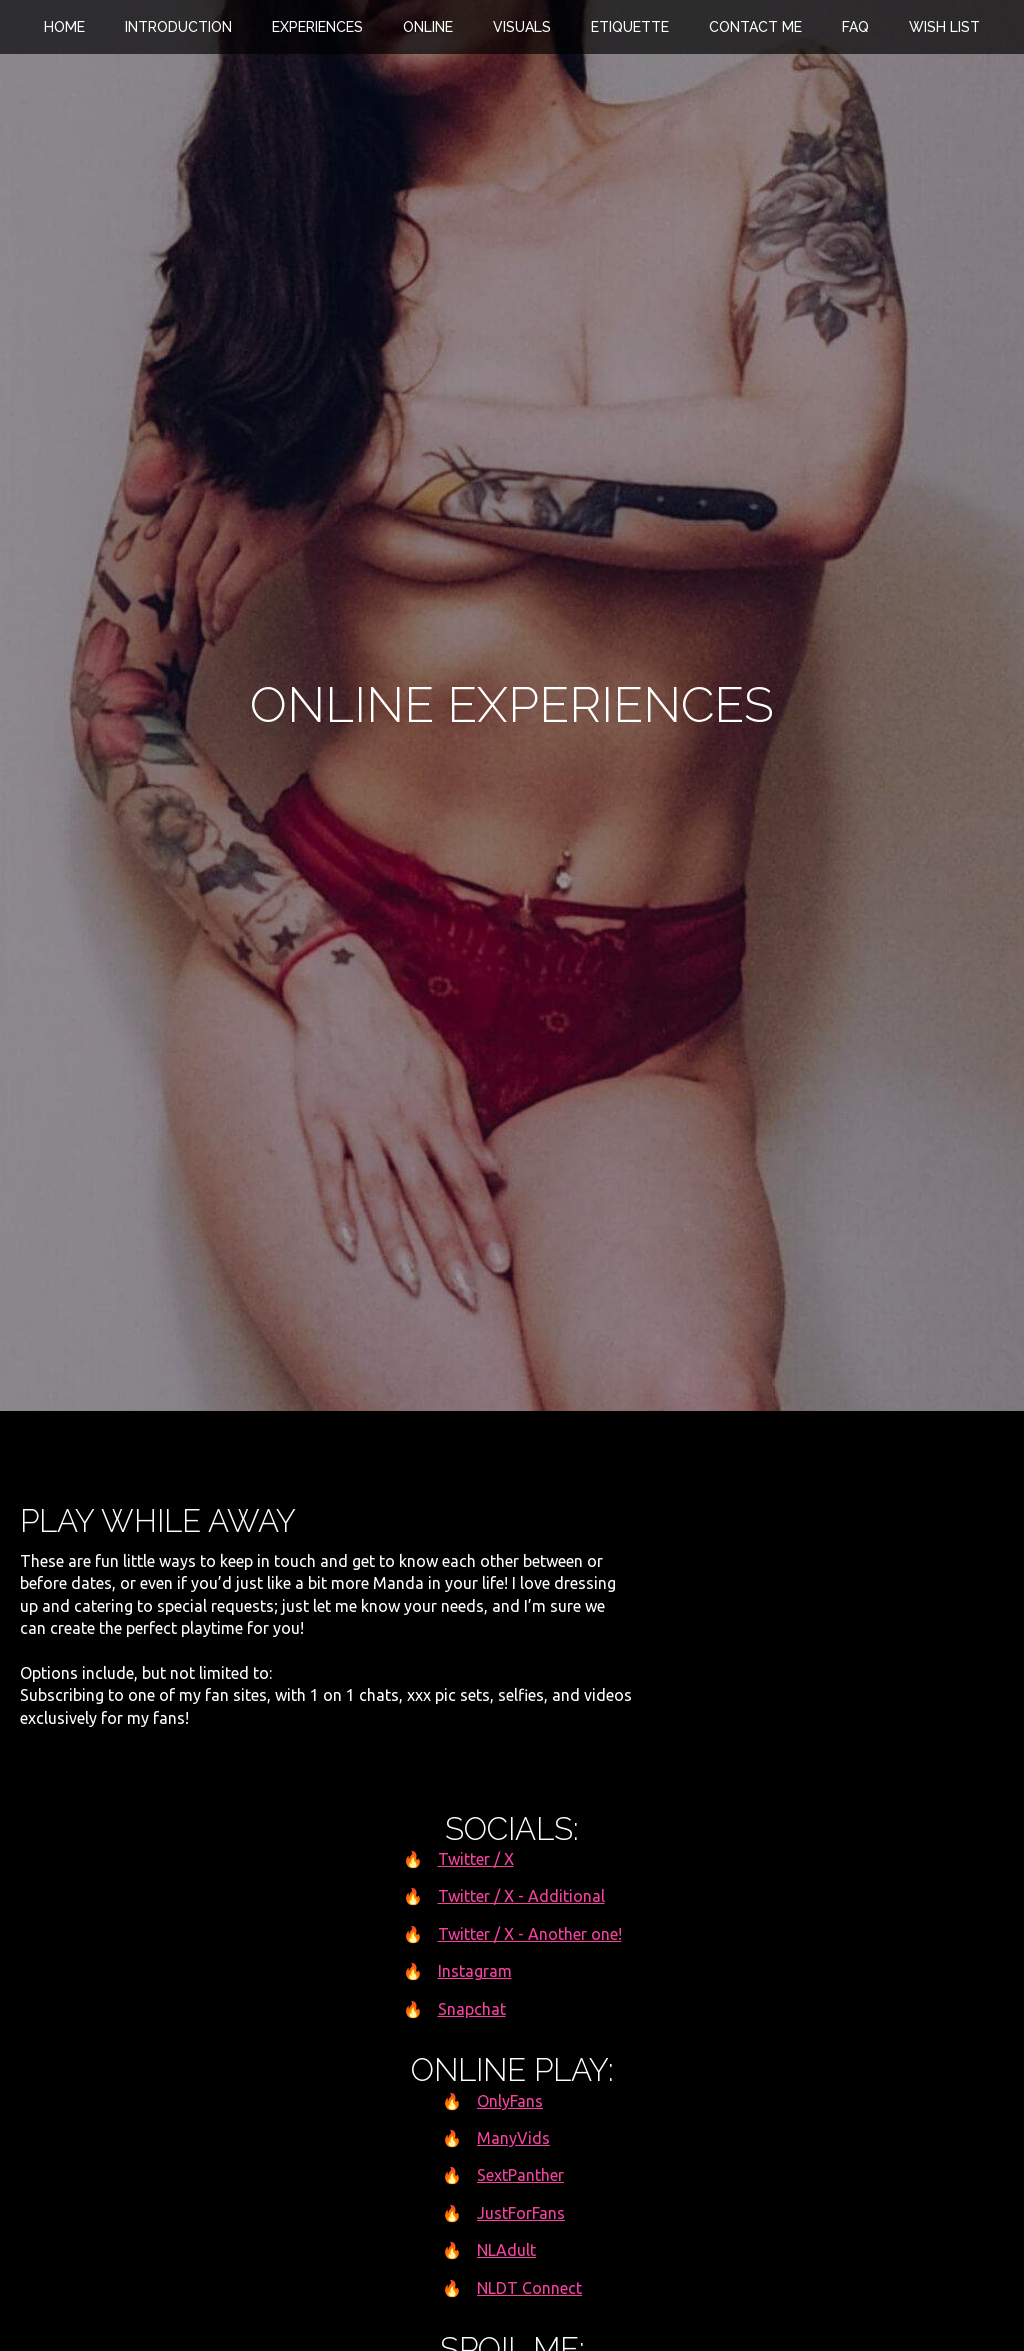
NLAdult (506, 2250)
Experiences (317, 27)
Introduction (178, 27)
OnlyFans (510, 2101)
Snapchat (472, 2009)
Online (428, 27)
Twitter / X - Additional (521, 1896)
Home (64, 27)
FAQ (855, 27)
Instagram (475, 1971)
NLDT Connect (529, 2288)
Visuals (522, 27)
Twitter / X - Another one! (530, 1934)
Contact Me (755, 27)
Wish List (944, 27)
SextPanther (520, 2175)
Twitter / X (476, 1859)
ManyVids (513, 2138)
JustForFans (521, 2213)
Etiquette (630, 27)
